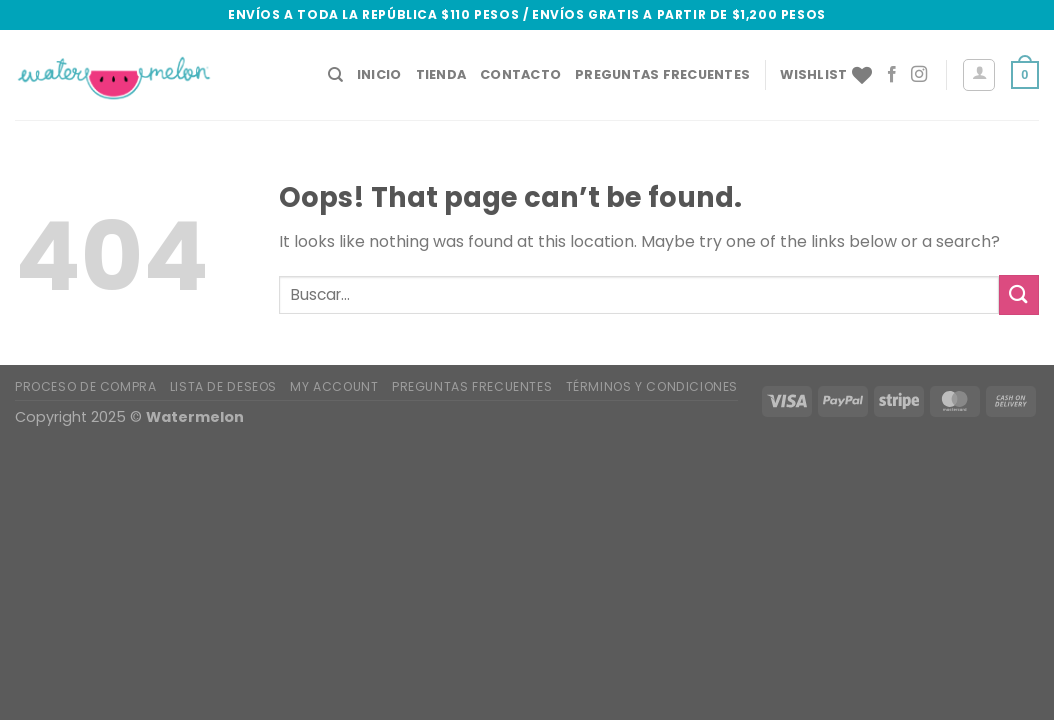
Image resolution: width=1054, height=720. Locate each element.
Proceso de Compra (85, 386)
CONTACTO (520, 74)
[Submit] (1019, 294)
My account (334, 386)
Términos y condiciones (652, 386)
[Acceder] (979, 75)
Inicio (379, 74)
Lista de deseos (223, 386)
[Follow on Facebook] (892, 75)
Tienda (441, 74)
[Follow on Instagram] (919, 75)
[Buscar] (335, 75)
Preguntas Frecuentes (662, 74)
